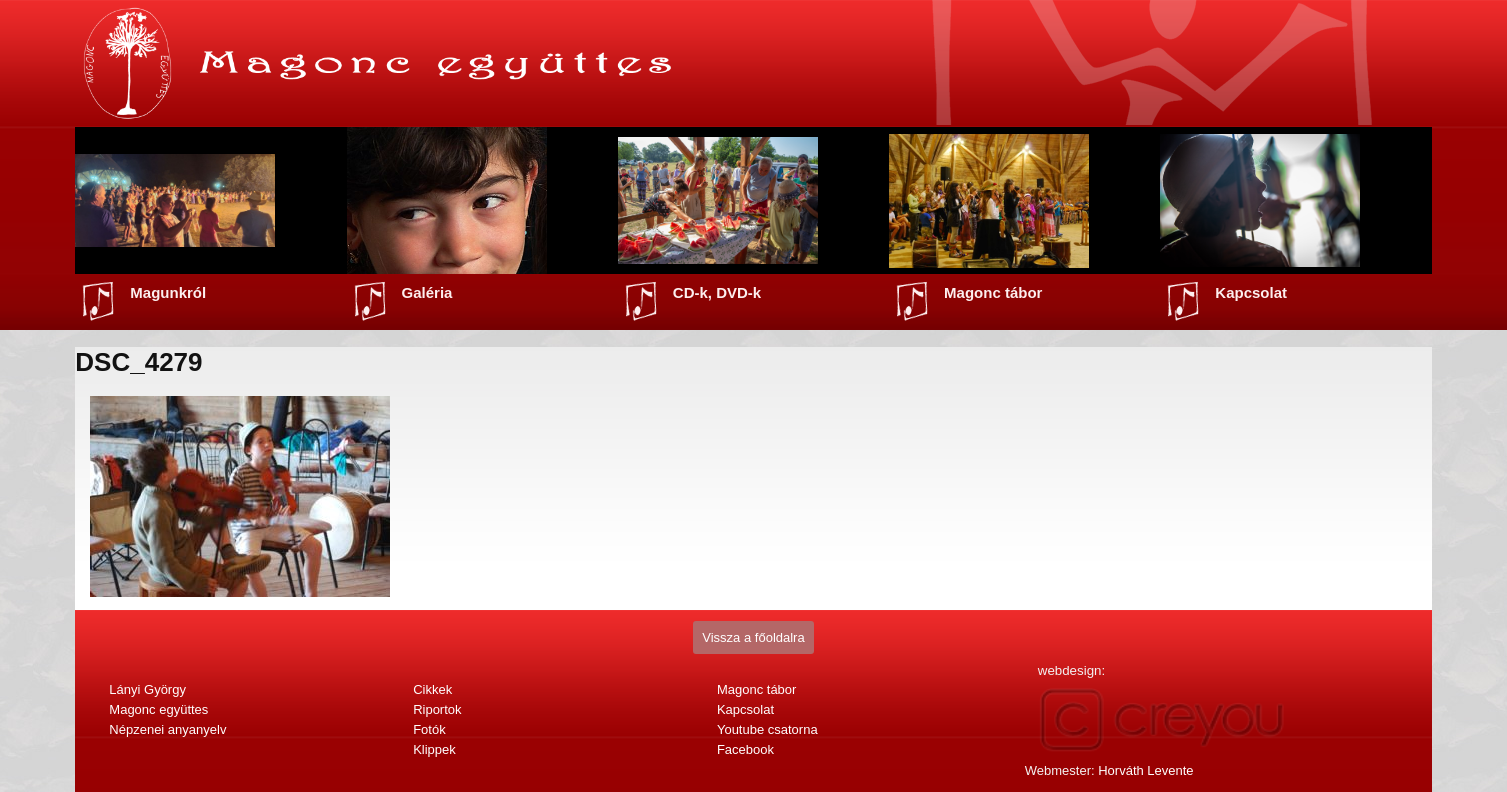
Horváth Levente (1145, 770)
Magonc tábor (993, 292)
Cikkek (432, 689)
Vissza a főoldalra (753, 637)
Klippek (434, 749)
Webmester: (1109, 770)
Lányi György (147, 689)
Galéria (427, 292)
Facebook (745, 749)
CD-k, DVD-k (717, 292)
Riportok (437, 709)
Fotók (429, 729)
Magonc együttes (158, 709)
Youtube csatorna (767, 729)
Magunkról (168, 292)
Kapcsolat (1251, 292)
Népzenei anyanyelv (167, 729)
